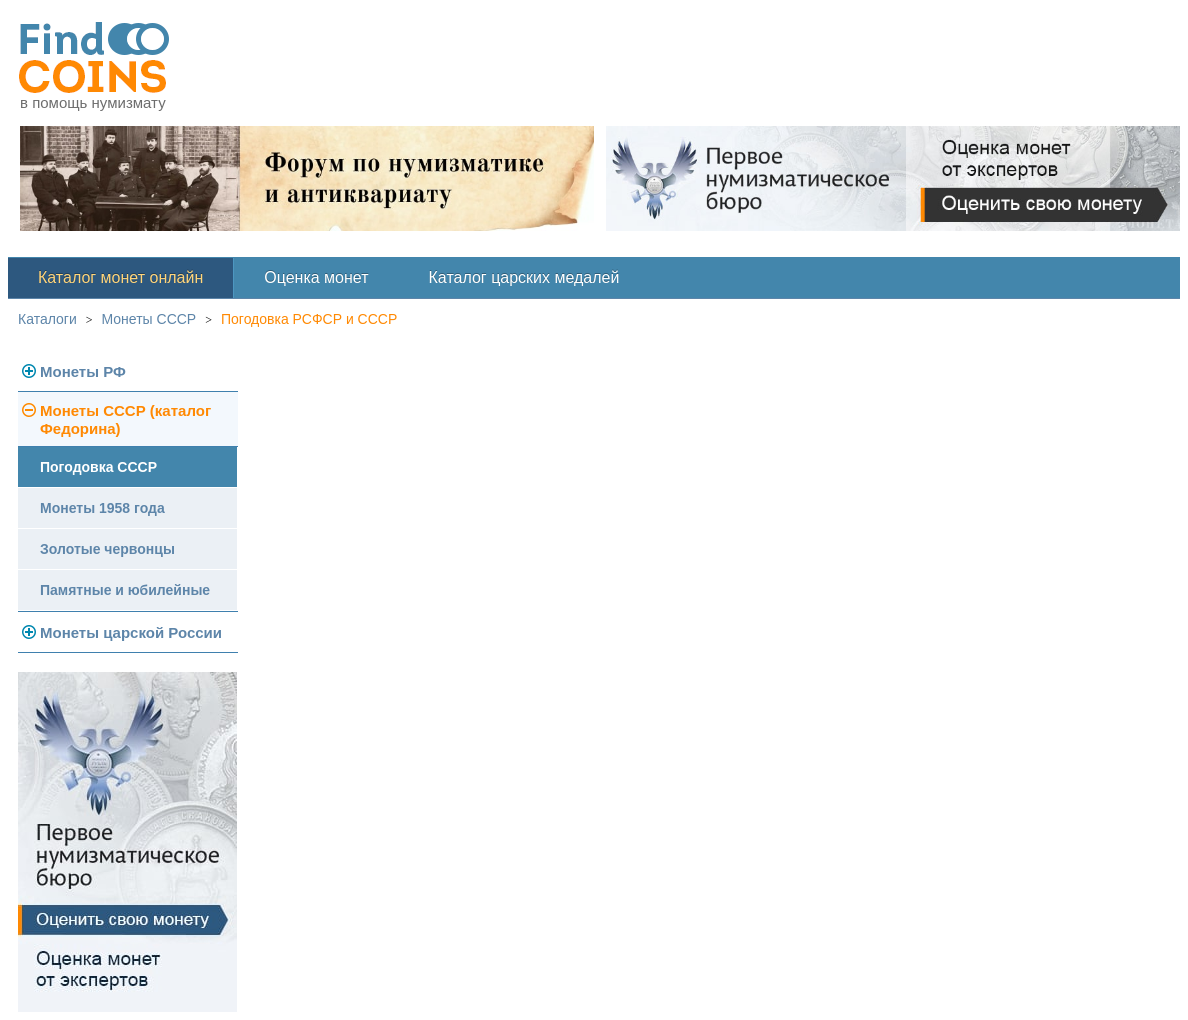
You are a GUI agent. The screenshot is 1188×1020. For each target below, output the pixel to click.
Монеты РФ (83, 371)
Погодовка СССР (98, 467)
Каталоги (47, 319)
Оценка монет (316, 277)
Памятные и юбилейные (125, 590)
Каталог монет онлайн (120, 277)
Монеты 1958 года (102, 508)
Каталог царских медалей (524, 277)
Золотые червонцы (107, 549)
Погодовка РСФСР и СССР (309, 319)
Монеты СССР (149, 319)
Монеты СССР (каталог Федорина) (125, 419)
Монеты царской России (131, 632)
